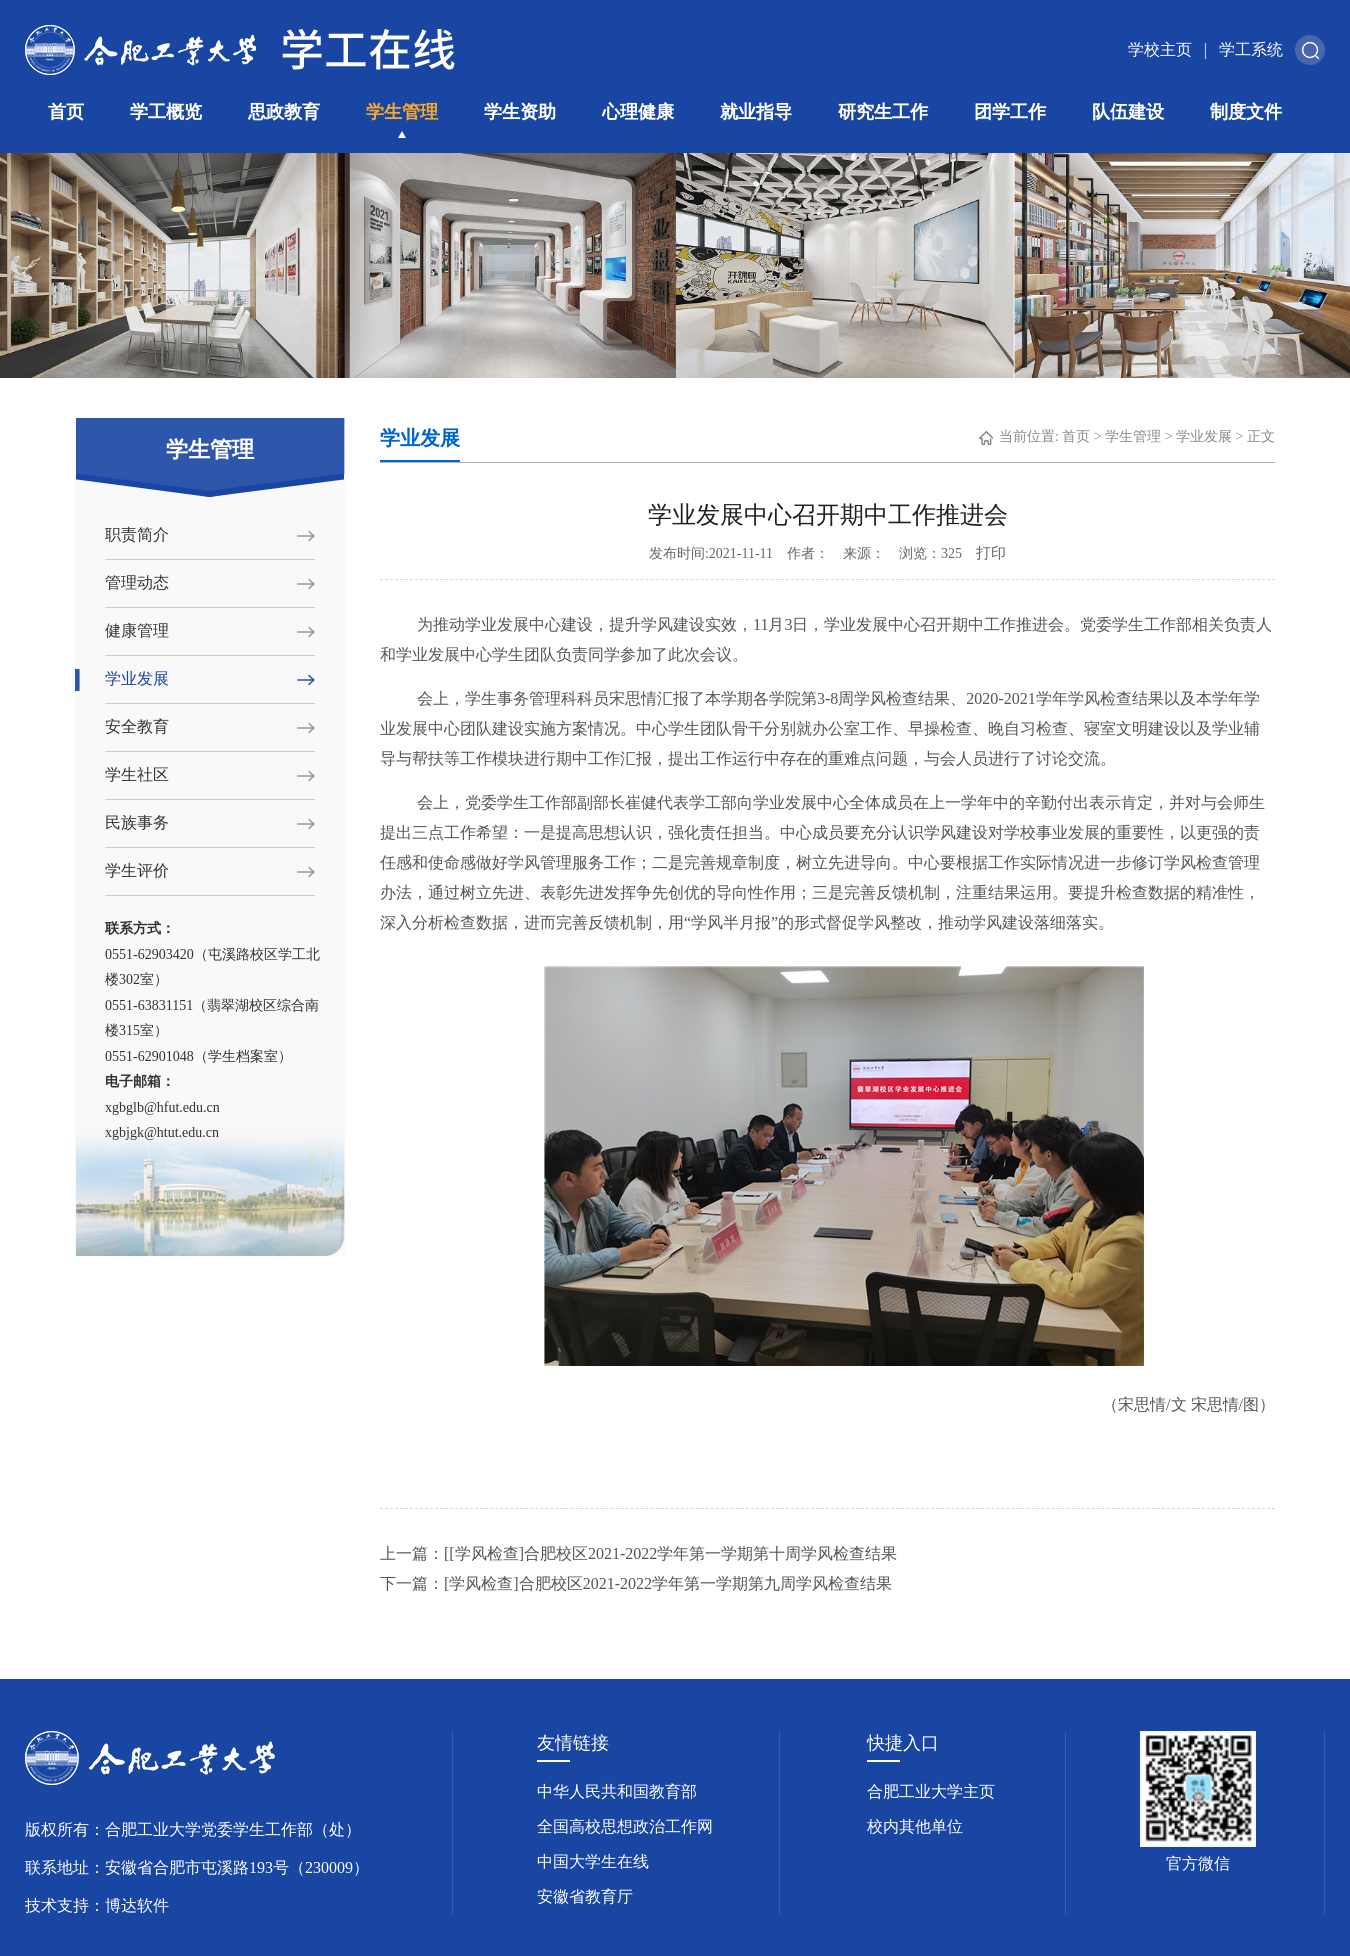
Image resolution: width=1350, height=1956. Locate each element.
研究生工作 (883, 112)
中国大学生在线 (593, 1861)
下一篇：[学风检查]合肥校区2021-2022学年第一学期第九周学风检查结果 (636, 1583)
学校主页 (1160, 49)
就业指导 (756, 112)
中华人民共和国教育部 (617, 1791)
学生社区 (137, 774)
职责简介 (137, 534)
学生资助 (520, 112)
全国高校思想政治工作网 (625, 1826)
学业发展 (137, 678)
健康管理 (137, 630)
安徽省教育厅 (585, 1896)
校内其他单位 (915, 1826)
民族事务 (137, 822)
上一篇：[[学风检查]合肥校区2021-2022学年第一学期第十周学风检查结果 (638, 1553)
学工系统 (1251, 49)
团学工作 (1010, 112)
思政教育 (284, 112)
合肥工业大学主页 (931, 1791)
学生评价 (137, 870)
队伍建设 (1128, 112)
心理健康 (638, 112)
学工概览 (166, 112)
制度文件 (1246, 112)
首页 (66, 112)
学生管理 (402, 112)
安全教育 (137, 726)
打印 (991, 553)
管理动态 (137, 582)
